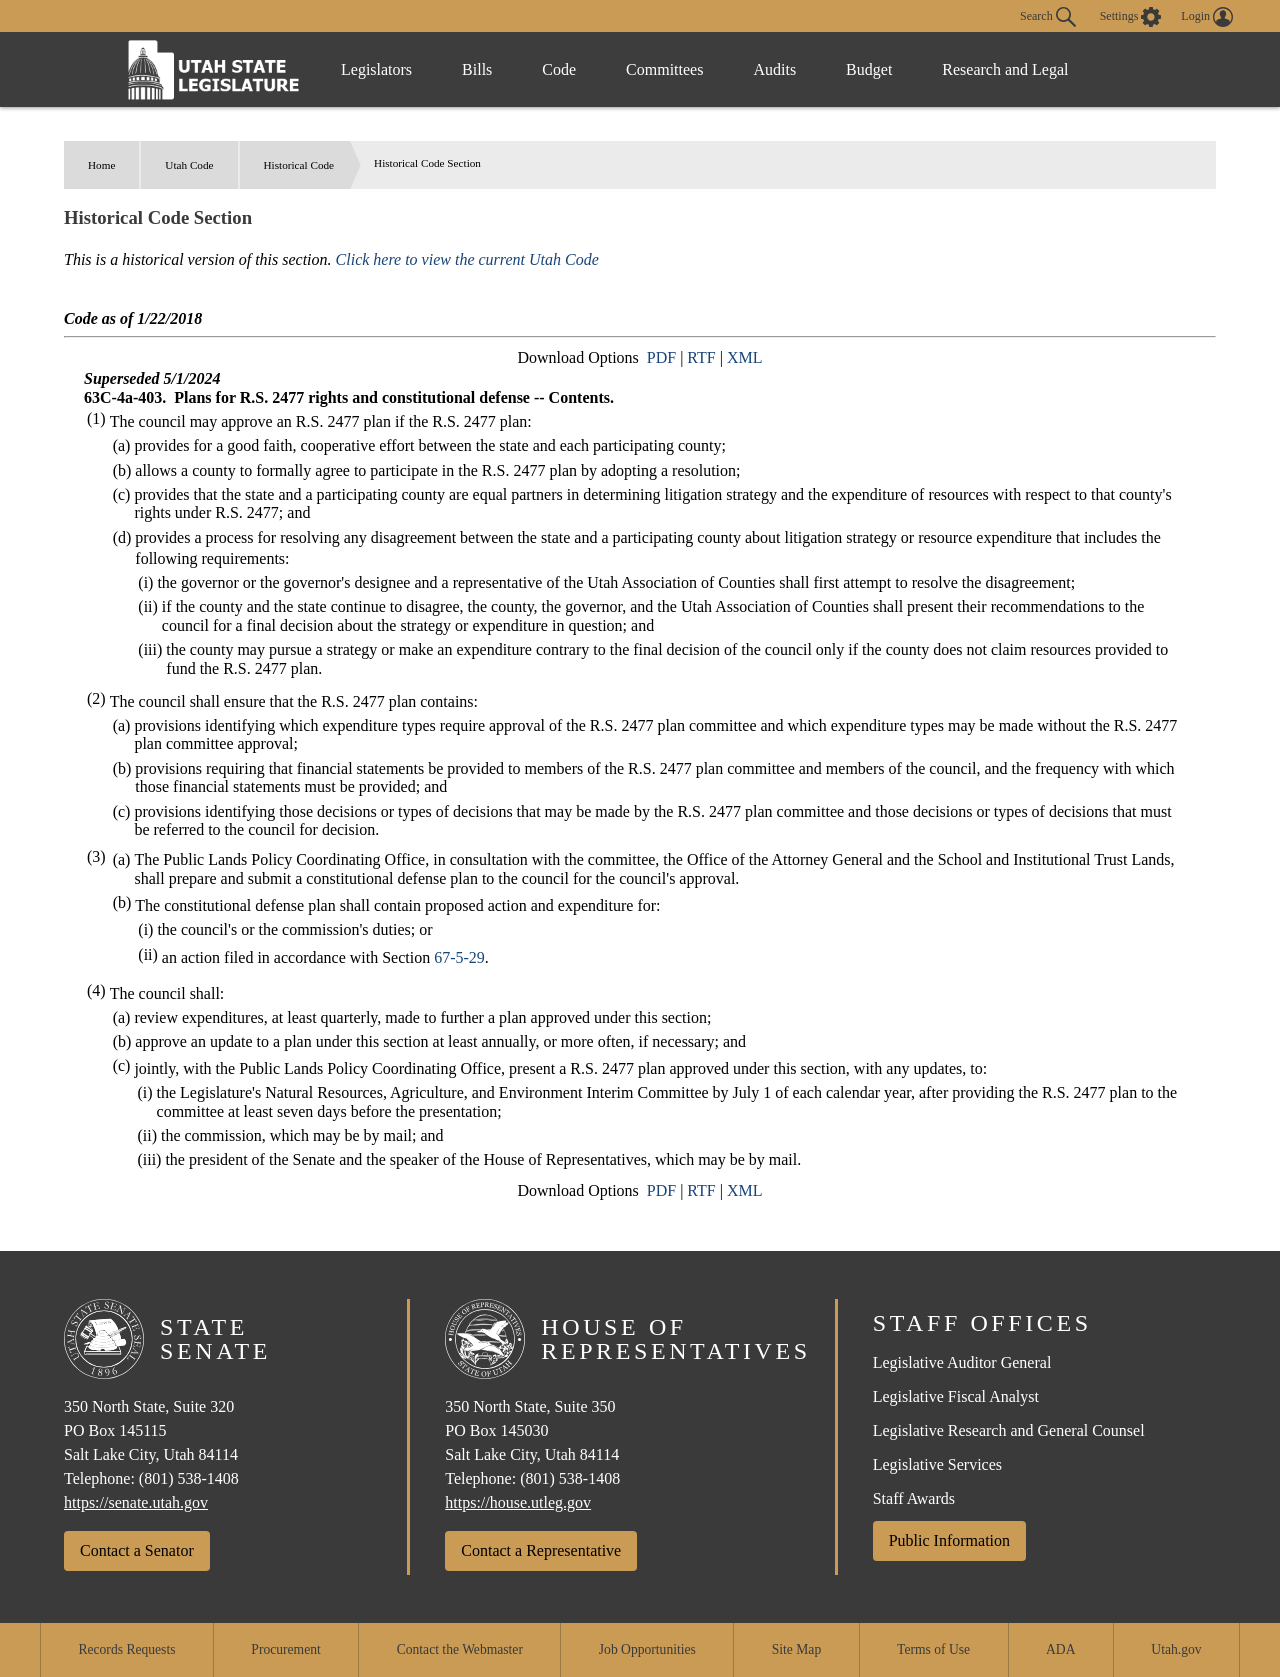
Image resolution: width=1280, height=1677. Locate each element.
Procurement (285, 1649)
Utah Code (189, 165)
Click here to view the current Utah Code (467, 259)
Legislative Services (937, 1464)
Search (1048, 17)
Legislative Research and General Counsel (1009, 1430)
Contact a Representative (541, 1550)
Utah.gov (1176, 1649)
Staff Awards (914, 1498)
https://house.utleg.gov (518, 1502)
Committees (664, 69)
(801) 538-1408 (189, 1478)
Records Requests (126, 1649)
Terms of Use (933, 1649)
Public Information (949, 1540)
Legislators (376, 69)
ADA (1060, 1649)
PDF (661, 357)
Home (101, 165)
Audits (774, 69)
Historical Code (299, 165)
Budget (869, 69)
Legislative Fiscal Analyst (956, 1396)
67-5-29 (459, 957)
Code (559, 69)
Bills (477, 69)
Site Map (796, 1649)
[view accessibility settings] (1131, 17)
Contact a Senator (137, 1550)
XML (745, 357)
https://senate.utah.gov (136, 1502)
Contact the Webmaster (460, 1649)
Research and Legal (1005, 69)
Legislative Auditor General (962, 1362)
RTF (701, 357)
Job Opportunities (647, 1649)
